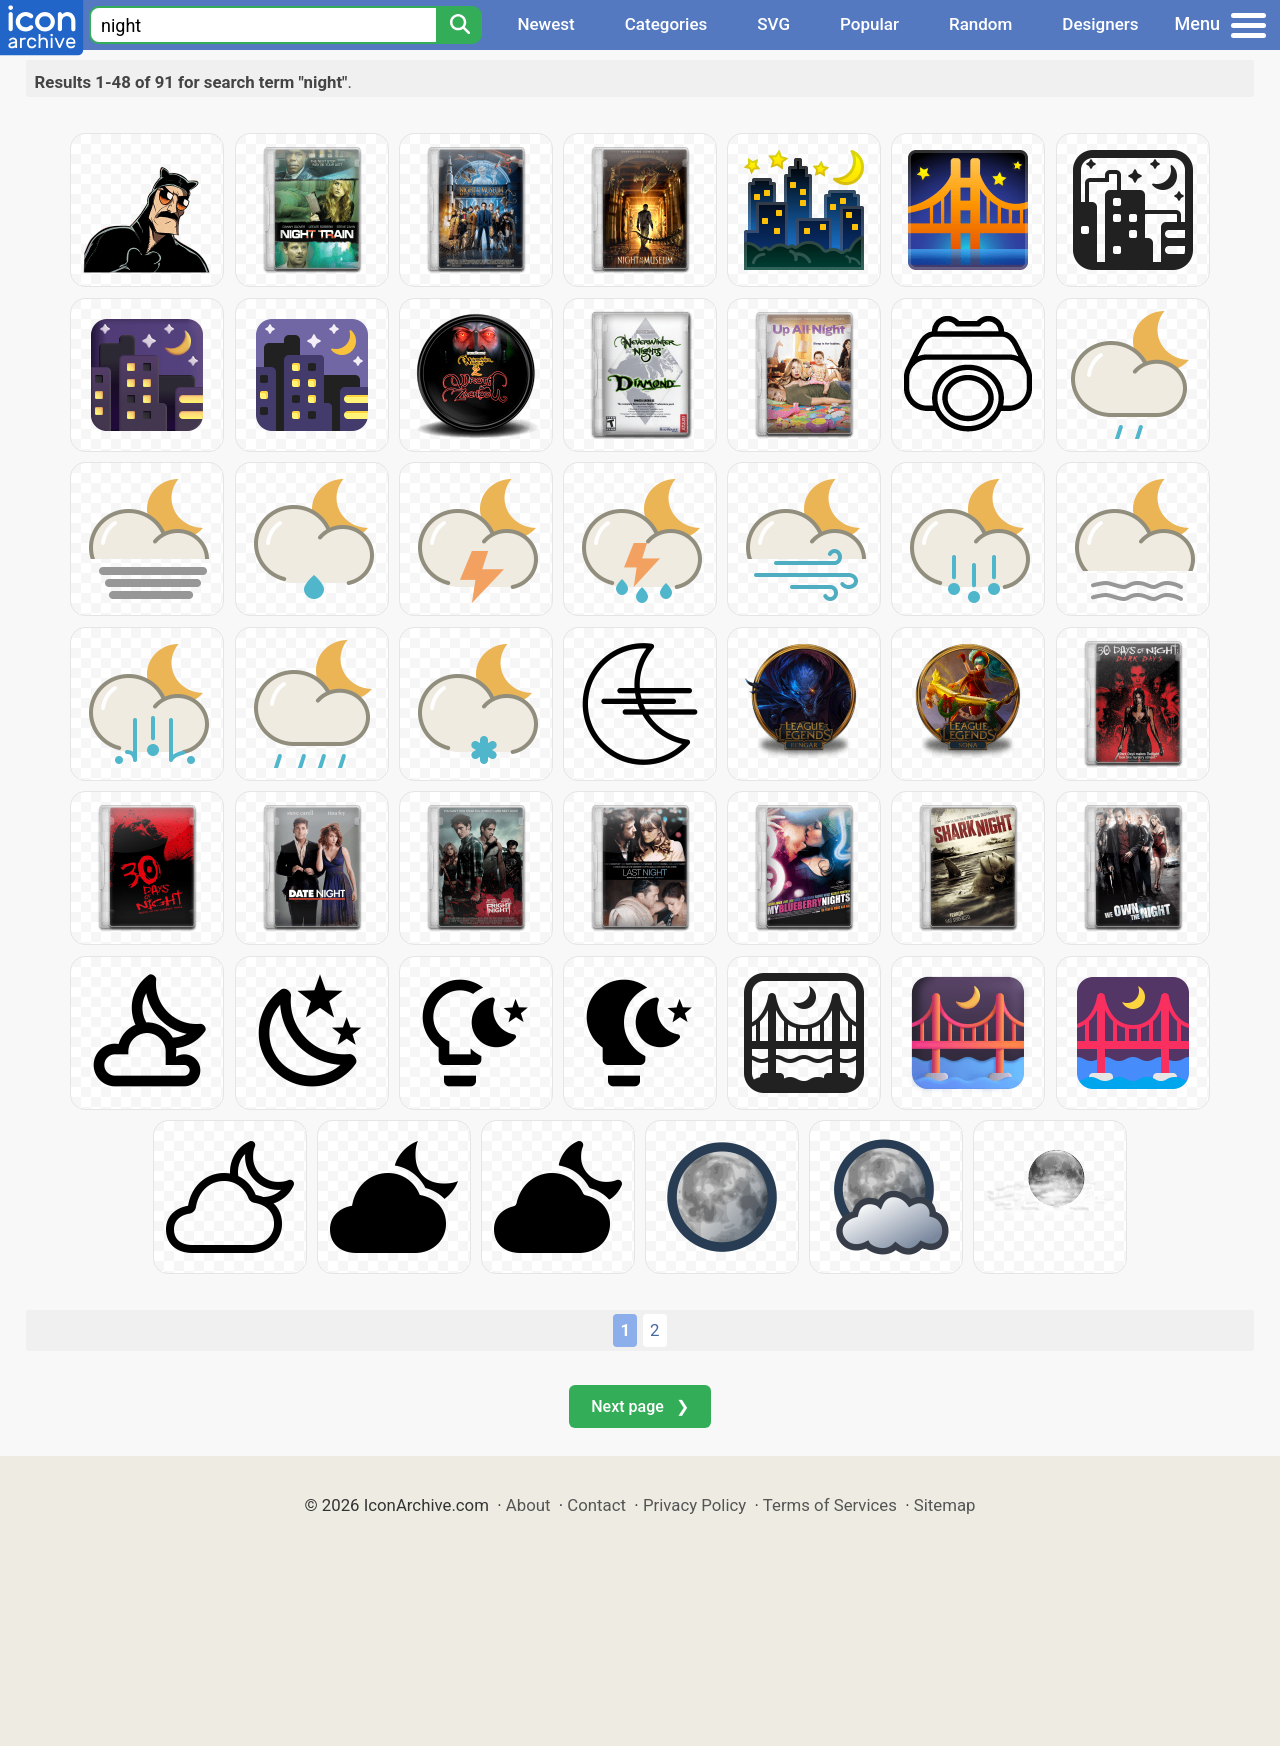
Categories (666, 24)
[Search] (459, 25)
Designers (1100, 24)
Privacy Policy (694, 1505)
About (528, 1505)
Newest (545, 24)
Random (980, 24)
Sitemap (945, 1505)
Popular (869, 24)
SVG (773, 24)
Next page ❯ (639, 1406)
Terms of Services (830, 1505)
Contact (596, 1505)
